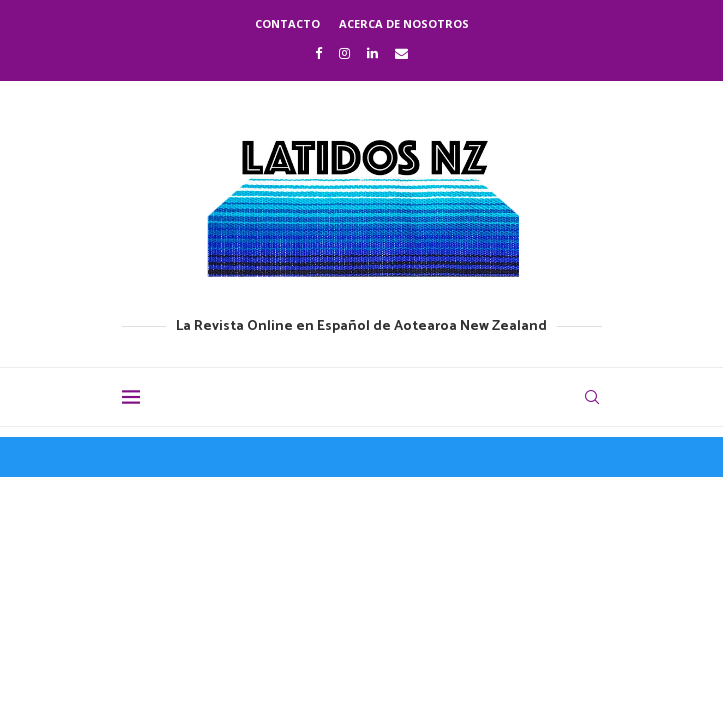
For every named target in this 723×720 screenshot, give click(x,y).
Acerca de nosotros (404, 23)
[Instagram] (344, 53)
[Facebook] (318, 53)
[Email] (401, 53)
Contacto (287, 23)
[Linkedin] (372, 53)
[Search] (592, 397)
